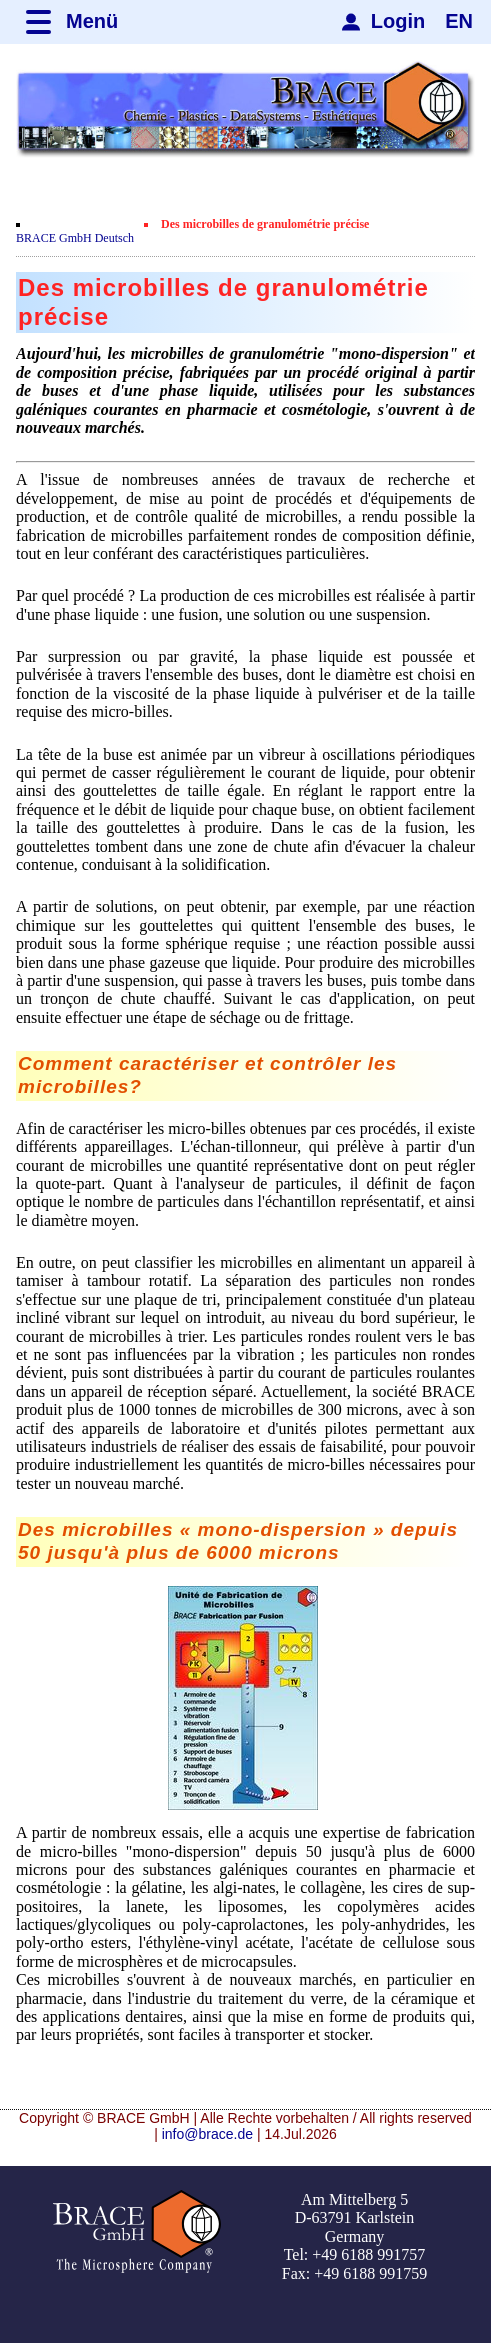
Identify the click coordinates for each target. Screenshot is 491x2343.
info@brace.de (207, 2134)
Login (398, 21)
